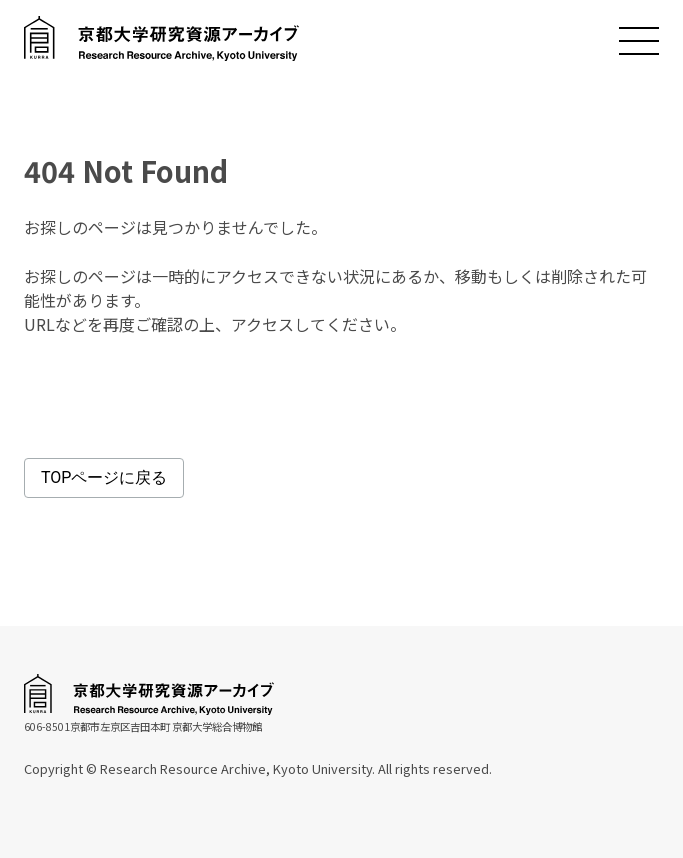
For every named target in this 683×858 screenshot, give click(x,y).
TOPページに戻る (104, 477)
